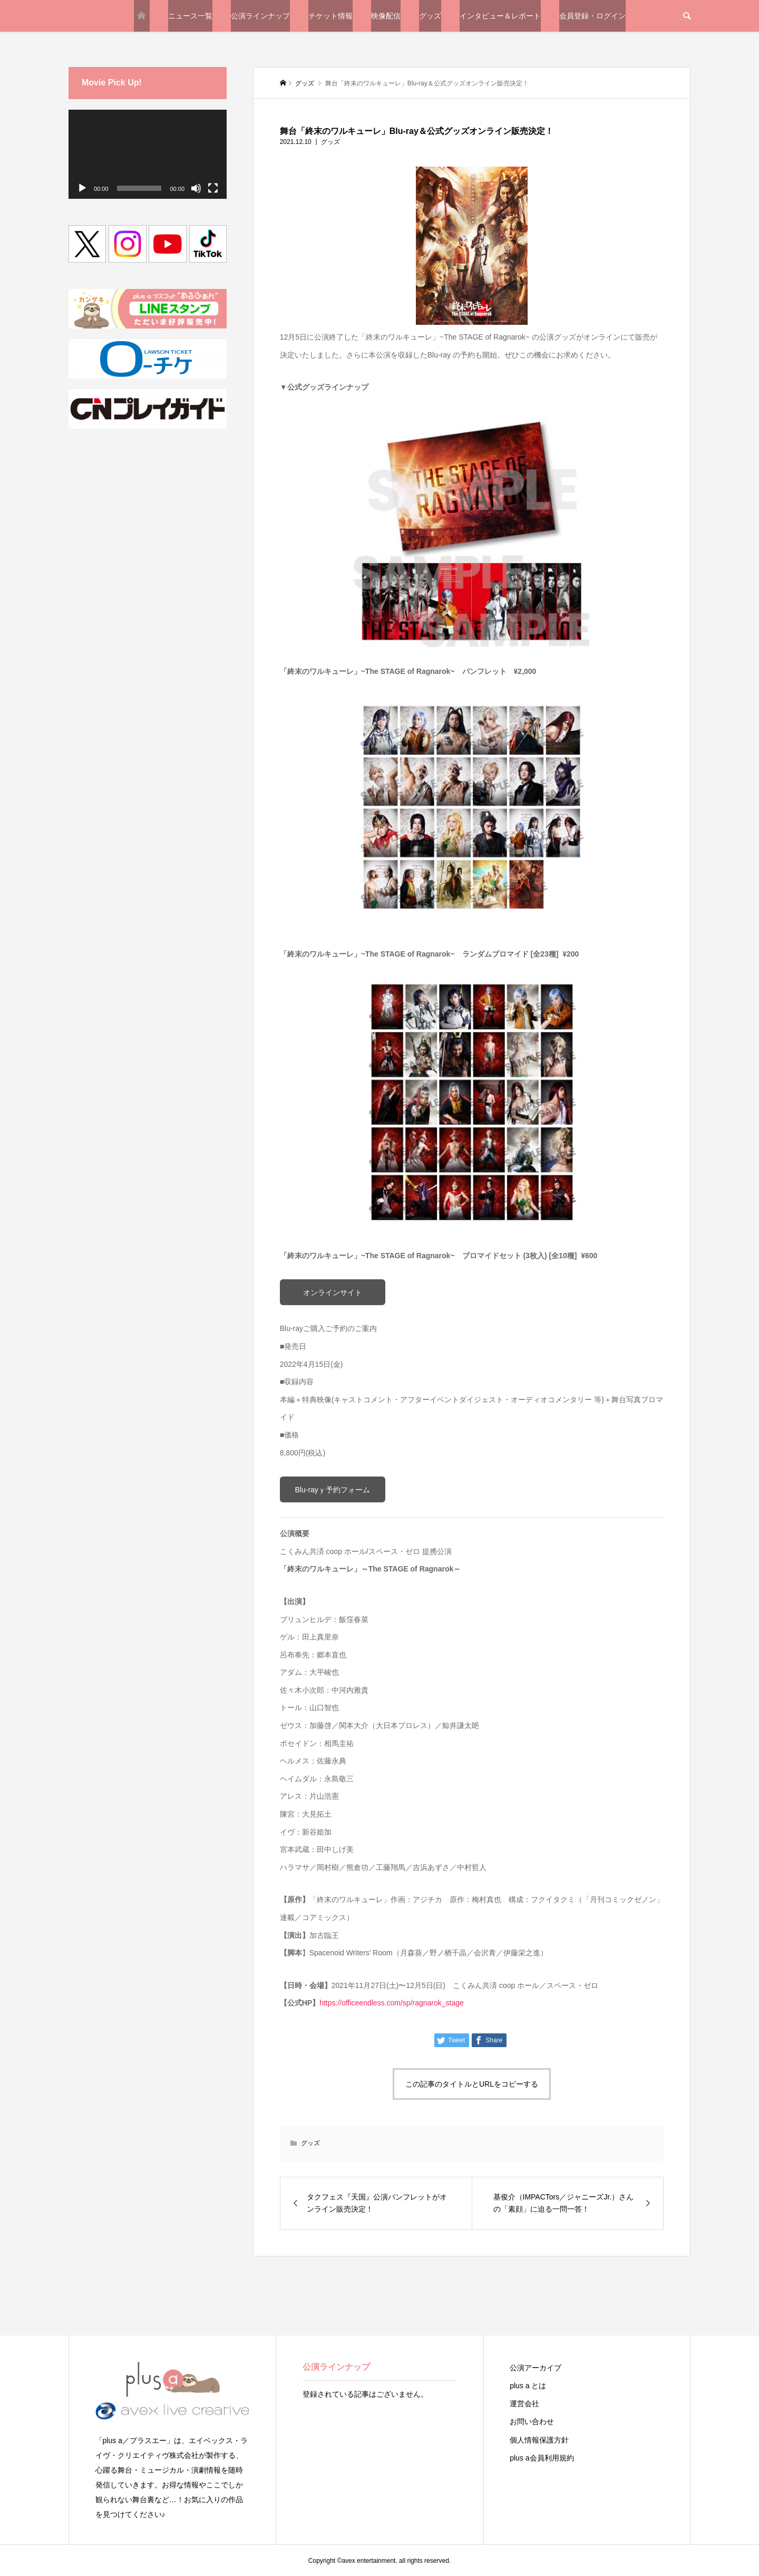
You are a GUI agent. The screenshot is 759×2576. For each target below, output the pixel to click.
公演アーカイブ (535, 2367)
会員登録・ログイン (592, 16)
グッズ (430, 16)
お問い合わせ (532, 2421)
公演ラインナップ (260, 16)
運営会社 (524, 2403)
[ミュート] (196, 188)
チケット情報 (330, 16)
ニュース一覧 (190, 16)
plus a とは (528, 2385)
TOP (142, 16)
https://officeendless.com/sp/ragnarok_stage (391, 2003)
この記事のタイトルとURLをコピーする (471, 2084)
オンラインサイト (332, 1292)
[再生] (82, 188)
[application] (148, 154)
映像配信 (386, 16)
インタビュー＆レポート (500, 16)
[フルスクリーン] (213, 188)
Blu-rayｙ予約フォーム (332, 1489)
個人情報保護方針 (539, 2440)
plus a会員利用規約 (541, 2458)
